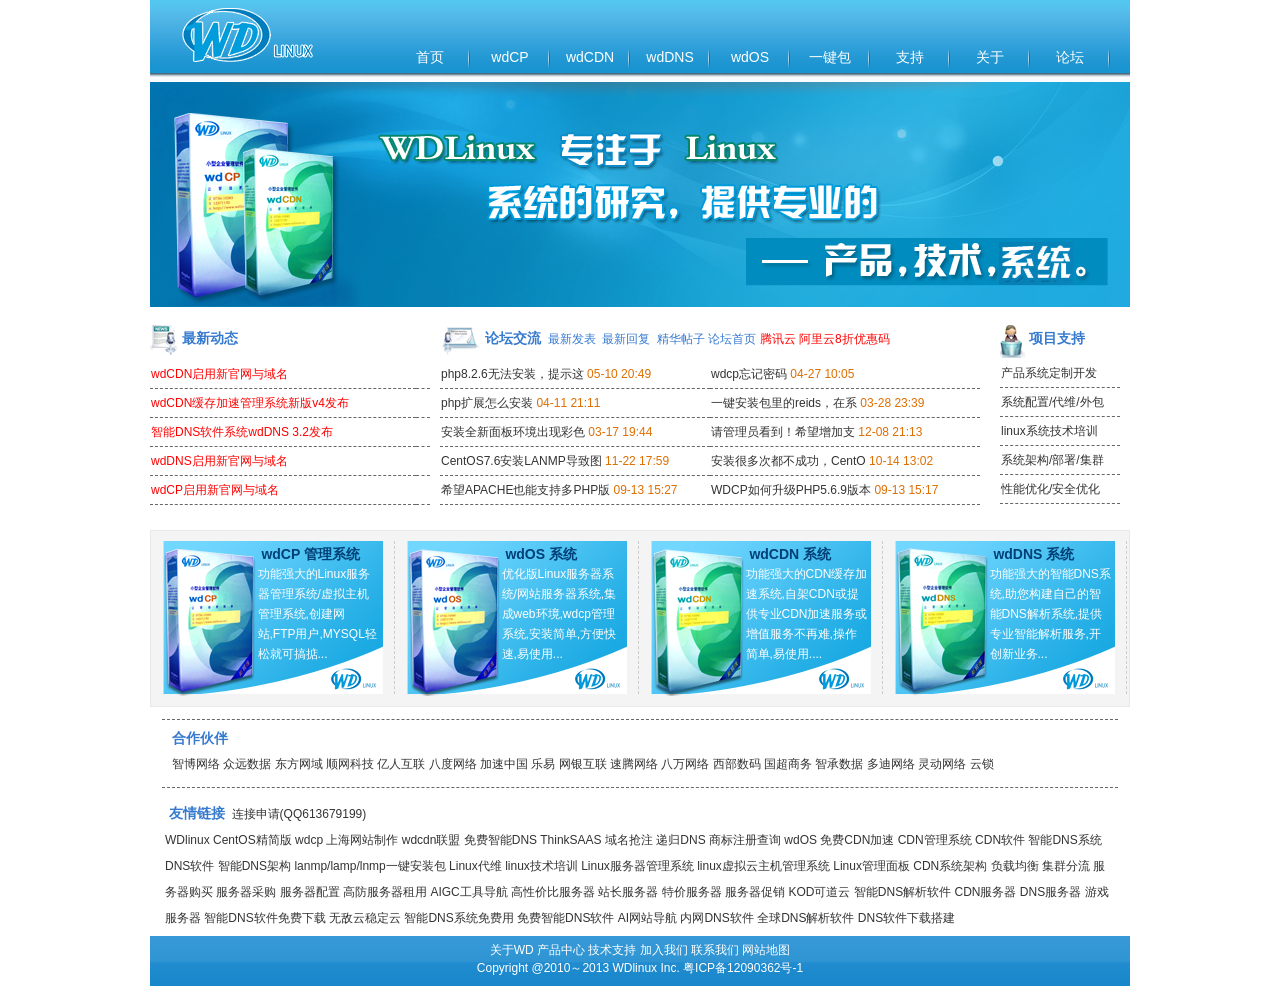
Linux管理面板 (871, 866)
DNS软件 (189, 866)
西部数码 (737, 764)
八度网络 (453, 764)
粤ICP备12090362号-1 (743, 968)
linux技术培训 (541, 866)
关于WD (512, 950)
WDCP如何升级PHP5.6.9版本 (791, 490)
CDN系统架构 (950, 866)
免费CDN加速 (857, 840)
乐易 (543, 764)
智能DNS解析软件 (902, 892)
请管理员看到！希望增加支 (783, 432)
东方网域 (299, 764)
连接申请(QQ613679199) (299, 814)
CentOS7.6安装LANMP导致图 (521, 461)
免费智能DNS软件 (565, 918)
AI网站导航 (647, 918)
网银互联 (583, 764)
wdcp (309, 840)
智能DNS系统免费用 (458, 918)
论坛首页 (732, 339)
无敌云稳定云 (365, 918)
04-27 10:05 (822, 374)
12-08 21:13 (890, 432)
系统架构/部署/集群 (1052, 460)
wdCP (509, 57)
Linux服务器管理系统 (637, 866)
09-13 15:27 (645, 490)
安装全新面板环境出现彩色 (513, 432)
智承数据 (839, 764)
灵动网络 (942, 764)
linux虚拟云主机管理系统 (763, 866)
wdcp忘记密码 (749, 374)
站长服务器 (628, 892)
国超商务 (788, 764)
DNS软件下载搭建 (906, 918)
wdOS (750, 57)
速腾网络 (634, 764)
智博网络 (196, 764)
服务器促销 (755, 892)
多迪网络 (891, 764)
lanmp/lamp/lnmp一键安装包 (369, 866)
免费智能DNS (500, 840)
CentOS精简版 (252, 840)
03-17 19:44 (620, 432)
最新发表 (572, 339)
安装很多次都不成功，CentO (788, 461)
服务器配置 (310, 892)
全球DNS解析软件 (805, 918)
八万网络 (685, 764)
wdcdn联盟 (431, 840)
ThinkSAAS (570, 840)
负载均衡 (1015, 866)
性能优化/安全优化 (1050, 489)
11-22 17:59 (637, 461)
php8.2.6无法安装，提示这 (512, 374)
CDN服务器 (985, 892)
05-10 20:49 (619, 374)
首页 (430, 57)
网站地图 (766, 950)
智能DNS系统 (1064, 840)
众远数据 (247, 764)
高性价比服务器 (553, 892)
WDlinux (187, 840)
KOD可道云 (819, 892)
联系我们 (715, 950)
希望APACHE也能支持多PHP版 (525, 490)
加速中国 (504, 764)
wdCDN (590, 57)
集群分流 (1066, 866)
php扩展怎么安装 (487, 403)
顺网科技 (350, 764)
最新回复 (626, 339)
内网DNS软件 (716, 918)
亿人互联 (401, 764)
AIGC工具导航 (468, 892)
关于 (990, 57)
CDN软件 (1000, 840)
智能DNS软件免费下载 (264, 918)
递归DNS (680, 840)
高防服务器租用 (385, 892)
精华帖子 (681, 339)
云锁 (982, 764)
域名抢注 (629, 840)
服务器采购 (246, 892)
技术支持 (612, 950)
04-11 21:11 (568, 403)
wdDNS (669, 57)
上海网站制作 (362, 840)
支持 (910, 57)
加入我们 (664, 950)
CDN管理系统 (935, 840)
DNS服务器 (1050, 892)
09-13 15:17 (906, 490)
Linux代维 (475, 866)
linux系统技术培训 (1049, 431)
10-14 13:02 (901, 461)
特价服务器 (692, 892)
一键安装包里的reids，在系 (784, 403)
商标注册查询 (745, 840)
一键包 (830, 57)
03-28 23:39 (892, 403)
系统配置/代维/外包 (1052, 402)
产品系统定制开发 (1049, 373)
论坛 (1070, 57)
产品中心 (561, 950)
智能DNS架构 (254, 866)
